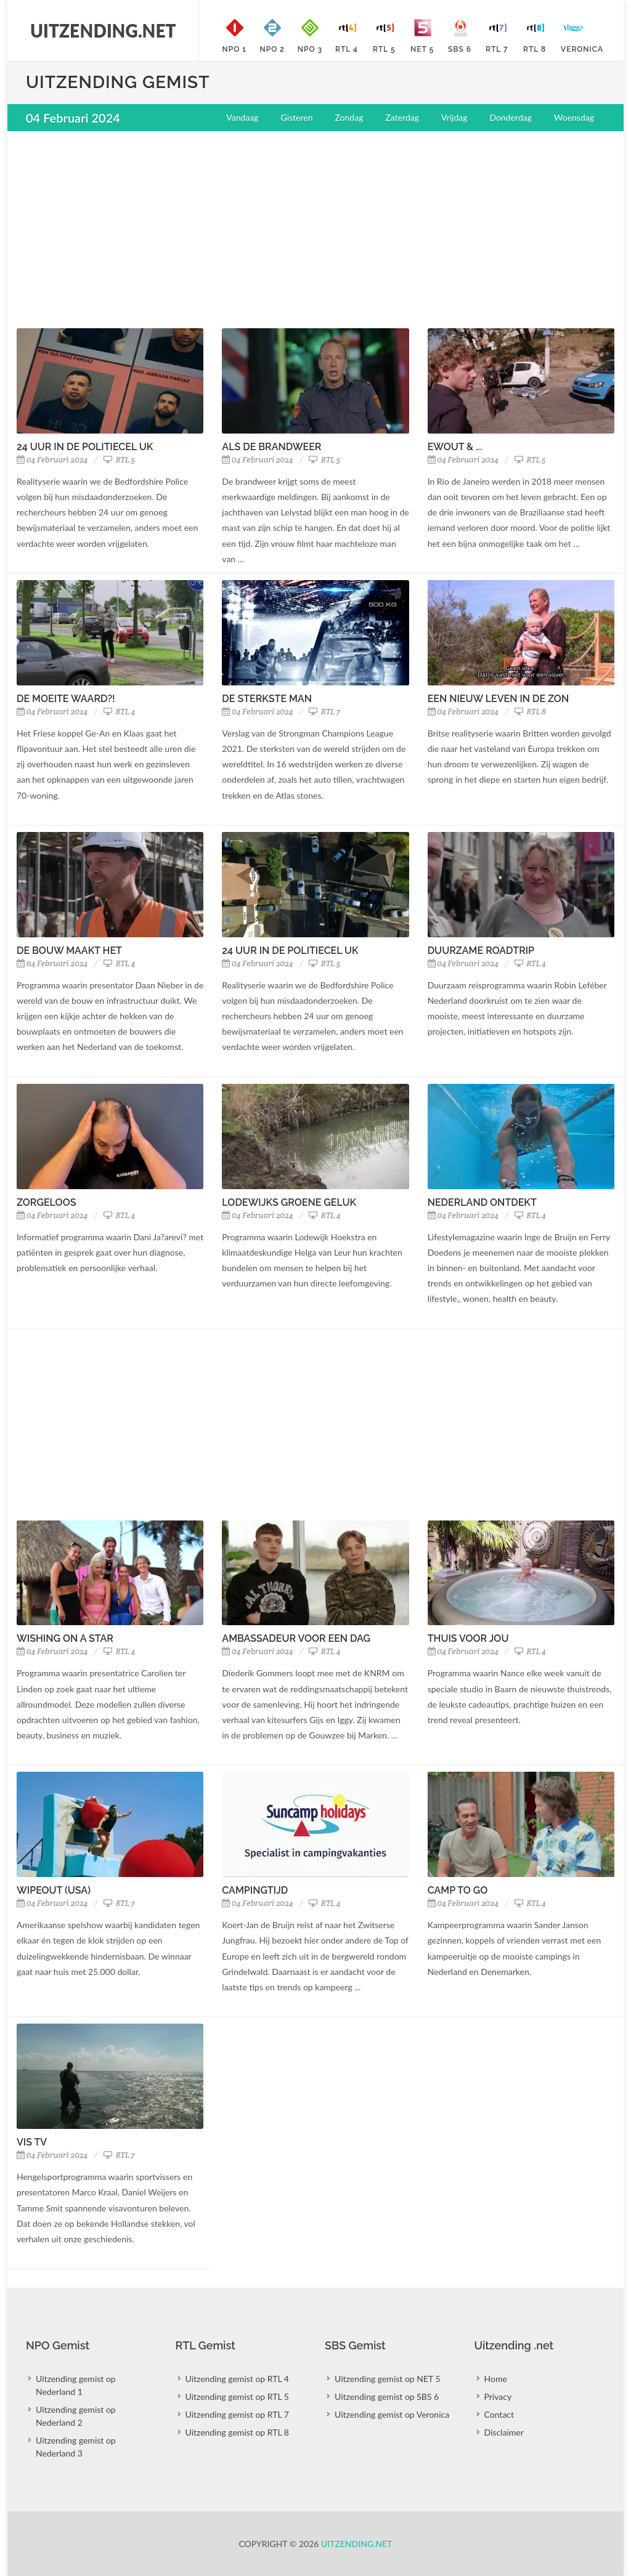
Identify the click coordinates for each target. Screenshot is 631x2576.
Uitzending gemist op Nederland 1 (76, 2385)
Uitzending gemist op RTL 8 (237, 2432)
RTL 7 (324, 711)
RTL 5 (119, 459)
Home (495, 2378)
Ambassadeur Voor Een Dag (296, 1638)
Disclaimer (504, 2432)
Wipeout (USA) (54, 1890)
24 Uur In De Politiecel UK (85, 447)
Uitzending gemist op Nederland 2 (76, 2416)
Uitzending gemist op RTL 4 (237, 2378)
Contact (499, 2414)
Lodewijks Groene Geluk (289, 1202)
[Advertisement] (315, 229)
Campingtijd (255, 1890)
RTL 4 (119, 711)
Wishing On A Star (65, 1638)
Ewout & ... (455, 447)
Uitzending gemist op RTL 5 (237, 2396)
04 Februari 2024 (52, 459)
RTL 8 (530, 711)
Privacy (498, 2396)
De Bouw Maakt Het (69, 950)
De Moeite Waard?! (66, 699)
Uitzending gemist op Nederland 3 (76, 2446)
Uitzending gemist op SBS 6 (387, 2396)
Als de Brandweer (271, 447)
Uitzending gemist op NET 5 (388, 2378)
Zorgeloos (46, 1202)
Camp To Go (458, 1890)
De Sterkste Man (267, 699)
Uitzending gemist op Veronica (392, 2414)
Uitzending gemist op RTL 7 (237, 2414)
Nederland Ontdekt (482, 1202)
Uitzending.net (357, 2543)
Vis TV (32, 2142)
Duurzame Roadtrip (481, 950)
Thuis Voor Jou (468, 1638)
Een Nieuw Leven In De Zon (498, 699)
